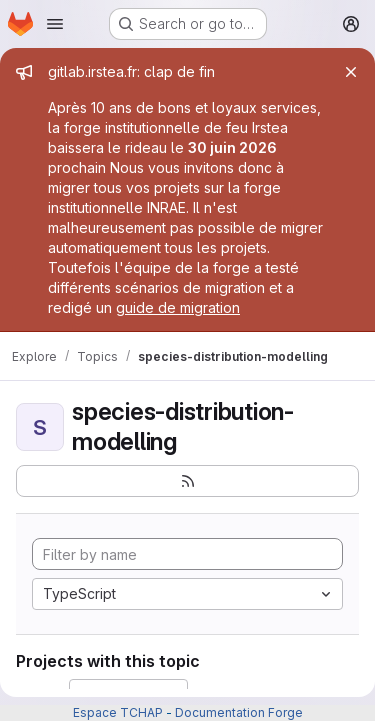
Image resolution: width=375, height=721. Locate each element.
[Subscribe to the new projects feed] (187, 481)
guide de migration (178, 307)
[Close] (351, 72)
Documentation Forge (239, 712)
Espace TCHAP (118, 712)
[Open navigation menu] (55, 24)
